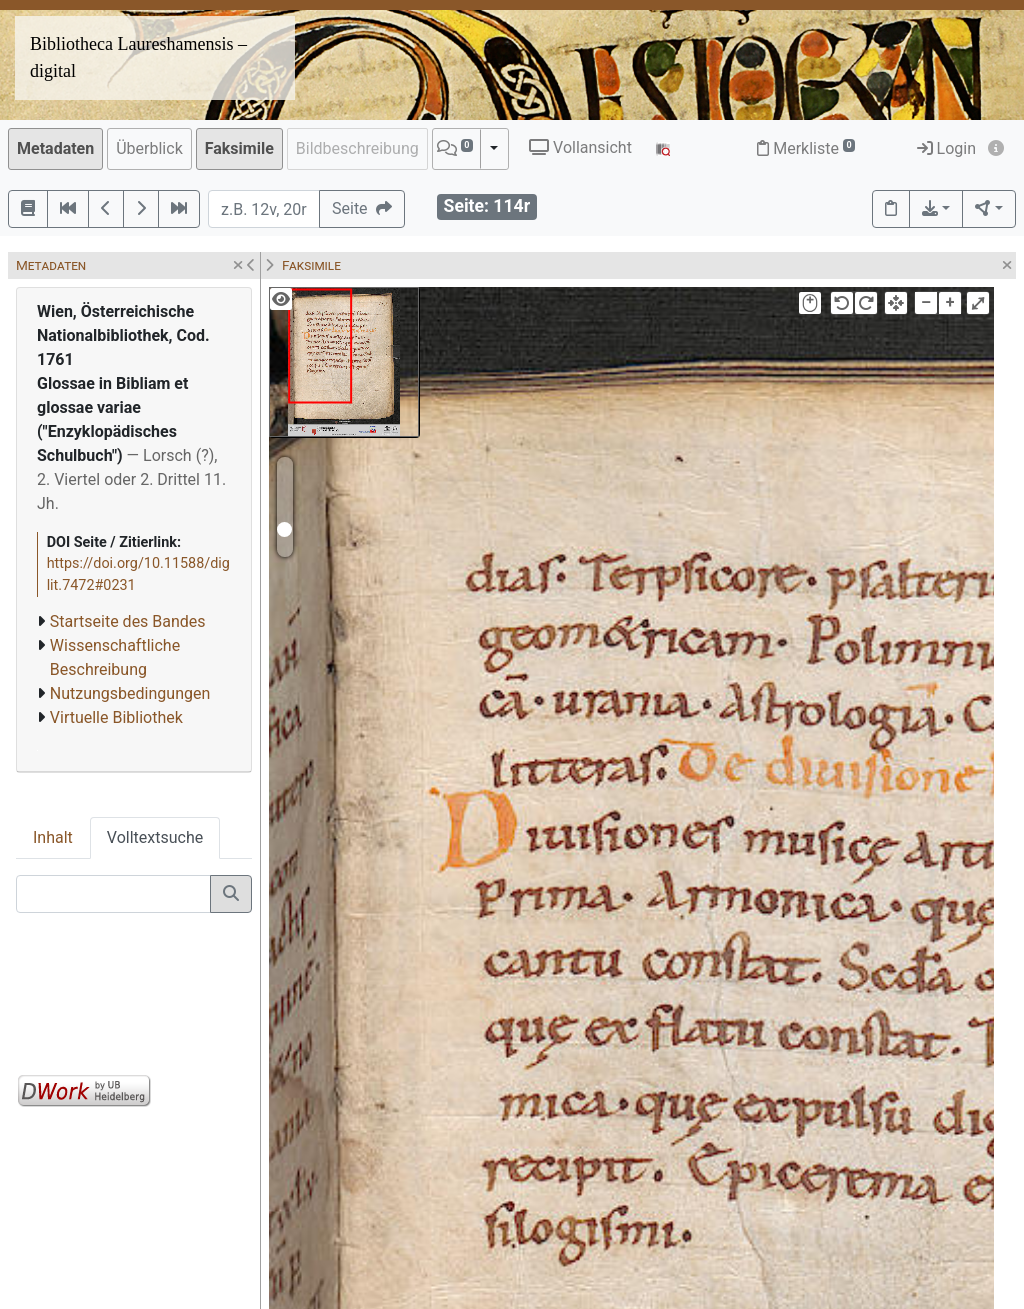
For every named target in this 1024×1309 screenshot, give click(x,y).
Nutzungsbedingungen (130, 693)
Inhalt (53, 837)
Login (946, 148)
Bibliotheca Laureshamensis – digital (138, 57)
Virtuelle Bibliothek (116, 717)
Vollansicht (580, 147)
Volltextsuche (155, 837)
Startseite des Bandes (128, 621)
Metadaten (55, 148)
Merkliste (806, 148)
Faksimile (239, 148)
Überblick (149, 148)
